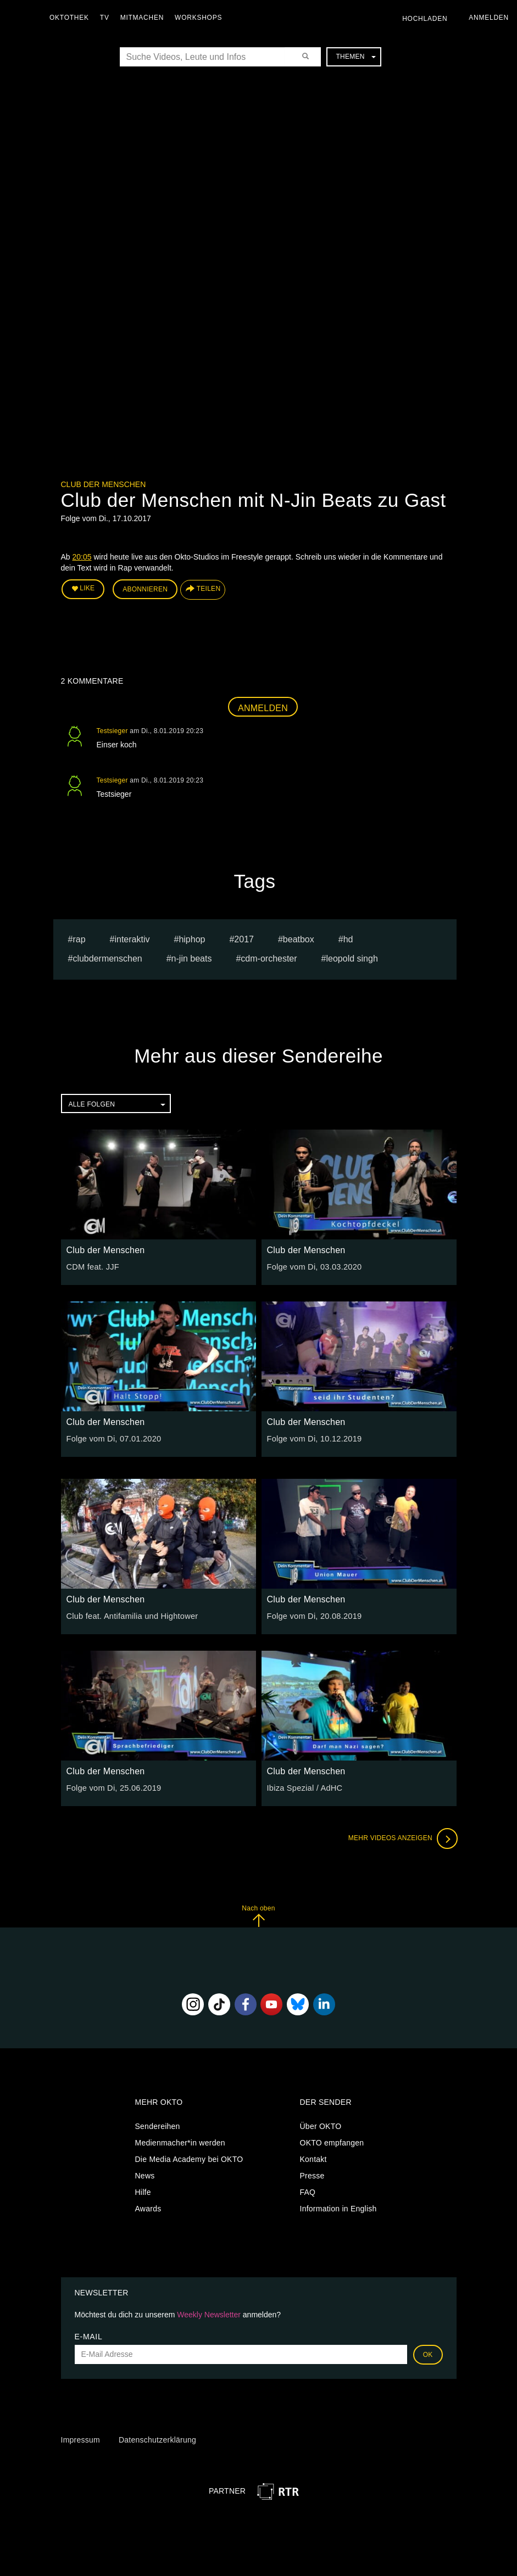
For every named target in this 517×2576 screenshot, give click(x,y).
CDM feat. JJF (92, 1265)
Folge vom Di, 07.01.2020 (112, 1437)
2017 (244, 938)
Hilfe (143, 2191)
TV (107, 17)
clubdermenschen (107, 957)
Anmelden (263, 706)
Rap (79, 938)
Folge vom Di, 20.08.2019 (312, 1615)
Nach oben (258, 1914)
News (145, 2174)
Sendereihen (157, 2125)
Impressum (80, 2438)
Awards (148, 2207)
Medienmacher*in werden (180, 2141)
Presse (312, 2174)
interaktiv (131, 938)
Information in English (338, 2207)
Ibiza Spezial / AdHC (303, 1786)
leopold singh (352, 957)
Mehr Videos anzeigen (402, 1837)
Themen (355, 56)
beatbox (298, 938)
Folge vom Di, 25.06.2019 (112, 1786)
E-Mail (89, 2335)
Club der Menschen (103, 484)
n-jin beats (191, 957)
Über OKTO (321, 2125)
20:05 (82, 556)
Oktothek (72, 17)
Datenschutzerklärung (157, 2438)
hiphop (192, 938)
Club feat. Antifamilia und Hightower (129, 1615)
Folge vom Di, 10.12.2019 (312, 1437)
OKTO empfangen (332, 2141)
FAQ (308, 2191)
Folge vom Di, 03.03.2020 (312, 1265)
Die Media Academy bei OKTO (189, 2158)
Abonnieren (145, 589)
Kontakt (313, 2158)
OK (428, 2353)
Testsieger (112, 729)
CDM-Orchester (269, 957)
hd (348, 938)
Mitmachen (144, 17)
